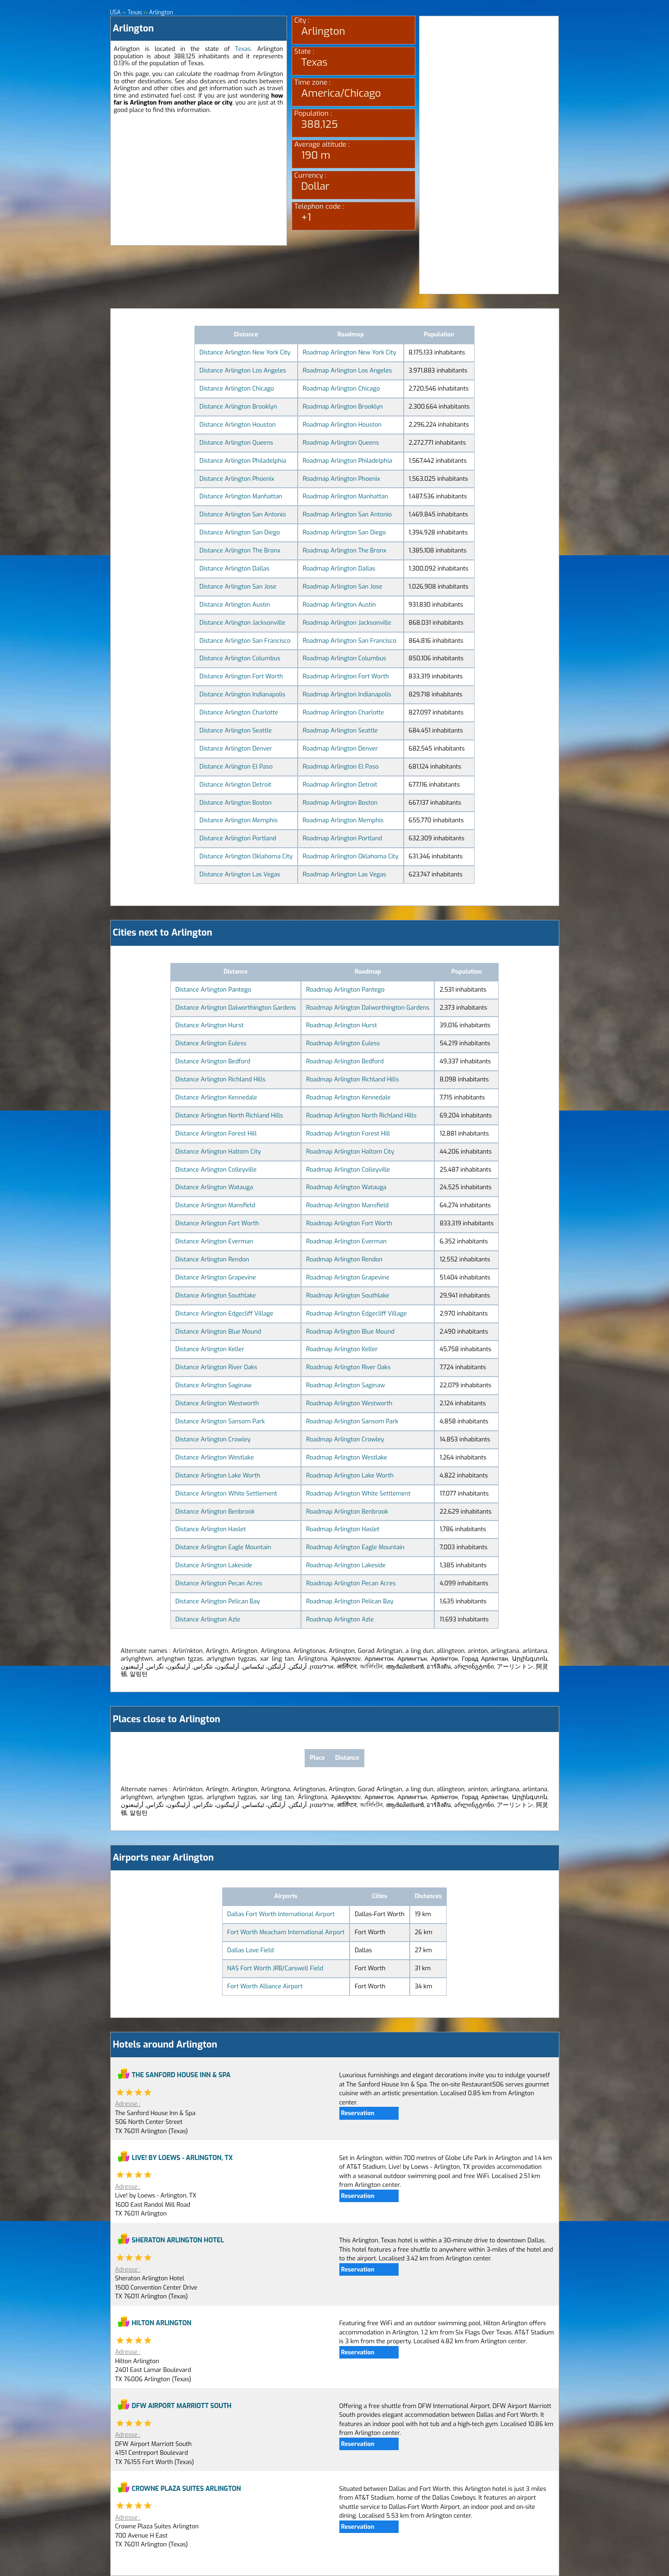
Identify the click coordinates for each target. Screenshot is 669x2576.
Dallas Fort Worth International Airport (281, 1914)
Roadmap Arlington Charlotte (343, 712)
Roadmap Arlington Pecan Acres (350, 1583)
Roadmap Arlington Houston (342, 424)
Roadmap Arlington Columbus (344, 658)
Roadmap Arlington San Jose (342, 586)
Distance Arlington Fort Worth (241, 676)
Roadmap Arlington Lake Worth (350, 1475)
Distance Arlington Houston (238, 424)
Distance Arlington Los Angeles (243, 370)
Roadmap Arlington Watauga (346, 1187)
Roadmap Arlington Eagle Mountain (355, 1547)
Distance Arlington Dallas (234, 568)
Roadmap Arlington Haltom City (350, 1151)
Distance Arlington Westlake (214, 1457)
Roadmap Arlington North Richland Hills (361, 1115)
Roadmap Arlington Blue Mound (350, 1331)
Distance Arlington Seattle (236, 730)
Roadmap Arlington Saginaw (345, 1385)
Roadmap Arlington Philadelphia (347, 461)
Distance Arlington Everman (214, 1241)
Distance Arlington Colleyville (215, 1169)
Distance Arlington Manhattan (241, 496)
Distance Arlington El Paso (236, 766)
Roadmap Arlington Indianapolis (347, 694)
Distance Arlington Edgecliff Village (224, 1313)
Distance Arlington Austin (235, 604)
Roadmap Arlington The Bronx (344, 550)
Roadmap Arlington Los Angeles (347, 370)
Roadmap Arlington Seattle (340, 730)
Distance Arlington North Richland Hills (229, 1115)
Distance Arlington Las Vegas (240, 874)
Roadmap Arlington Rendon (344, 1259)
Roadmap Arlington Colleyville (348, 1169)
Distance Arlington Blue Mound (218, 1331)
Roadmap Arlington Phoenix (341, 479)
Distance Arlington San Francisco (245, 641)
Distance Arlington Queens (236, 443)
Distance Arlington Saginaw (213, 1385)
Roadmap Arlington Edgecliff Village (356, 1313)
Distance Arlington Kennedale (216, 1097)
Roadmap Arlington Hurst (341, 1025)
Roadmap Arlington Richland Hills (352, 1079)
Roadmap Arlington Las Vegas (344, 874)
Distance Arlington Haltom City (218, 1151)
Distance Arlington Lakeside (213, 1565)
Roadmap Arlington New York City (349, 352)
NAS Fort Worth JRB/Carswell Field (275, 1968)
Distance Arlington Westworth (217, 1403)
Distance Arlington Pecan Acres (219, 1583)
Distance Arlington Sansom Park (220, 1421)
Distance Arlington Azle (207, 1619)
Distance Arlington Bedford (212, 1061)
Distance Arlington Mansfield (215, 1205)
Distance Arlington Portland (238, 838)
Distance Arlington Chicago (237, 388)
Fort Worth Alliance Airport (265, 1986)
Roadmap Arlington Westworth (349, 1403)
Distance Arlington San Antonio (243, 514)
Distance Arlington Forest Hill (215, 1133)
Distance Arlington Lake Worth (217, 1475)
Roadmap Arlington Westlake (346, 1457)
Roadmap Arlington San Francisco (349, 641)
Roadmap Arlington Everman (346, 1241)
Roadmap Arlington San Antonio (347, 514)
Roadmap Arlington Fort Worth (346, 676)
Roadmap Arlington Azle (340, 1619)
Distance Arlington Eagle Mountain (223, 1547)
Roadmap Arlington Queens (341, 443)
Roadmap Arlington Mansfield (347, 1205)
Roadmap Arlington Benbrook (347, 1511)
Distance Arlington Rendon (212, 1259)
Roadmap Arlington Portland (342, 838)
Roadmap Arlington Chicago (341, 388)
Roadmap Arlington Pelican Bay (349, 1601)
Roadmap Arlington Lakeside (346, 1565)
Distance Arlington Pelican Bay (217, 1601)
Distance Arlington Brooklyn (238, 406)
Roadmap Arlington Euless (343, 1043)
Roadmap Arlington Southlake (347, 1295)
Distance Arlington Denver (236, 748)
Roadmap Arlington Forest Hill (348, 1133)
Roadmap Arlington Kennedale (348, 1097)
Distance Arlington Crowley (213, 1439)
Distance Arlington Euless (210, 1043)
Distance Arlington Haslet (210, 1529)
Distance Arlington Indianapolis (243, 694)
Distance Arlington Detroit (235, 784)
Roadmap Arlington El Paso (341, 766)
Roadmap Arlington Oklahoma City (351, 856)
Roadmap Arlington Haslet (342, 1529)
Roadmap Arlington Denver (340, 748)
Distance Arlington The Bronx (240, 550)
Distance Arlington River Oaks (216, 1367)
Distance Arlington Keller (209, 1349)
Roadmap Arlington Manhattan (345, 496)
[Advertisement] (199, 180)
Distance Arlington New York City (245, 352)
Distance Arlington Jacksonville (243, 623)
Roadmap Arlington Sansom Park (352, 1421)
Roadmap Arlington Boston (340, 803)
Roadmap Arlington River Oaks (348, 1367)
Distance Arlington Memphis (239, 820)
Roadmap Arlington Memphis (343, 820)
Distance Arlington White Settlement (226, 1493)
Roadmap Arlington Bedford (344, 1061)
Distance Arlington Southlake (215, 1295)
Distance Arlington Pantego (213, 989)
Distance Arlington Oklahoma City (246, 856)
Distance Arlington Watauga (214, 1187)
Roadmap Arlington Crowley (345, 1439)
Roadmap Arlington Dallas (339, 568)
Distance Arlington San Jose (238, 586)
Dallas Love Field (250, 1950)
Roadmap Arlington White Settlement (358, 1493)
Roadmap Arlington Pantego (345, 989)
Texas (243, 49)
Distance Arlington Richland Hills (220, 1079)
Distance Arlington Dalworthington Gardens (235, 1008)
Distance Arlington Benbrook (215, 1511)
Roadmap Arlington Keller (342, 1349)
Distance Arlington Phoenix (237, 479)
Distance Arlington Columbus (240, 658)
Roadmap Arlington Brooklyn (343, 406)
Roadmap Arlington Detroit (340, 784)
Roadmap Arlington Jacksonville (347, 623)
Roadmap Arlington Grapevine (347, 1277)
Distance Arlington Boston (236, 803)
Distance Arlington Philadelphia (243, 461)
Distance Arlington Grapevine (215, 1277)
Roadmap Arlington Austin (339, 604)
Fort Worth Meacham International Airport (286, 1932)
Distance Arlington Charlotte (239, 712)
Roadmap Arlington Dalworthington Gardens (367, 1008)
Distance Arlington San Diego (240, 532)
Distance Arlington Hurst (209, 1025)
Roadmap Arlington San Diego (344, 532)
